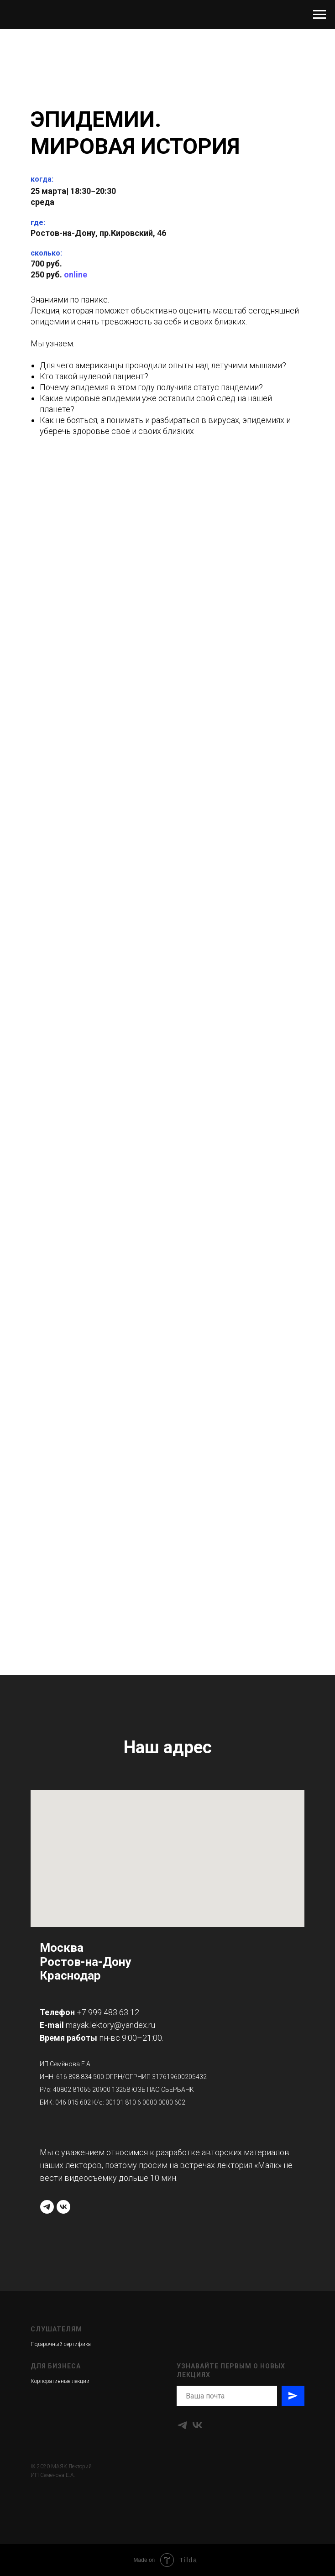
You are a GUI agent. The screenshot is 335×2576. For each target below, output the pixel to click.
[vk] (63, 2207)
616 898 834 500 (80, 2076)
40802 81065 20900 (81, 2089)
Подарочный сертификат (62, 2344)
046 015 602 (73, 2102)
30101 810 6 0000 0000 (139, 2102)
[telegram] (47, 2207)
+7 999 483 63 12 (108, 2012)
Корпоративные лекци (58, 2381)
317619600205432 (179, 2076)
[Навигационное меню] (319, 14)
